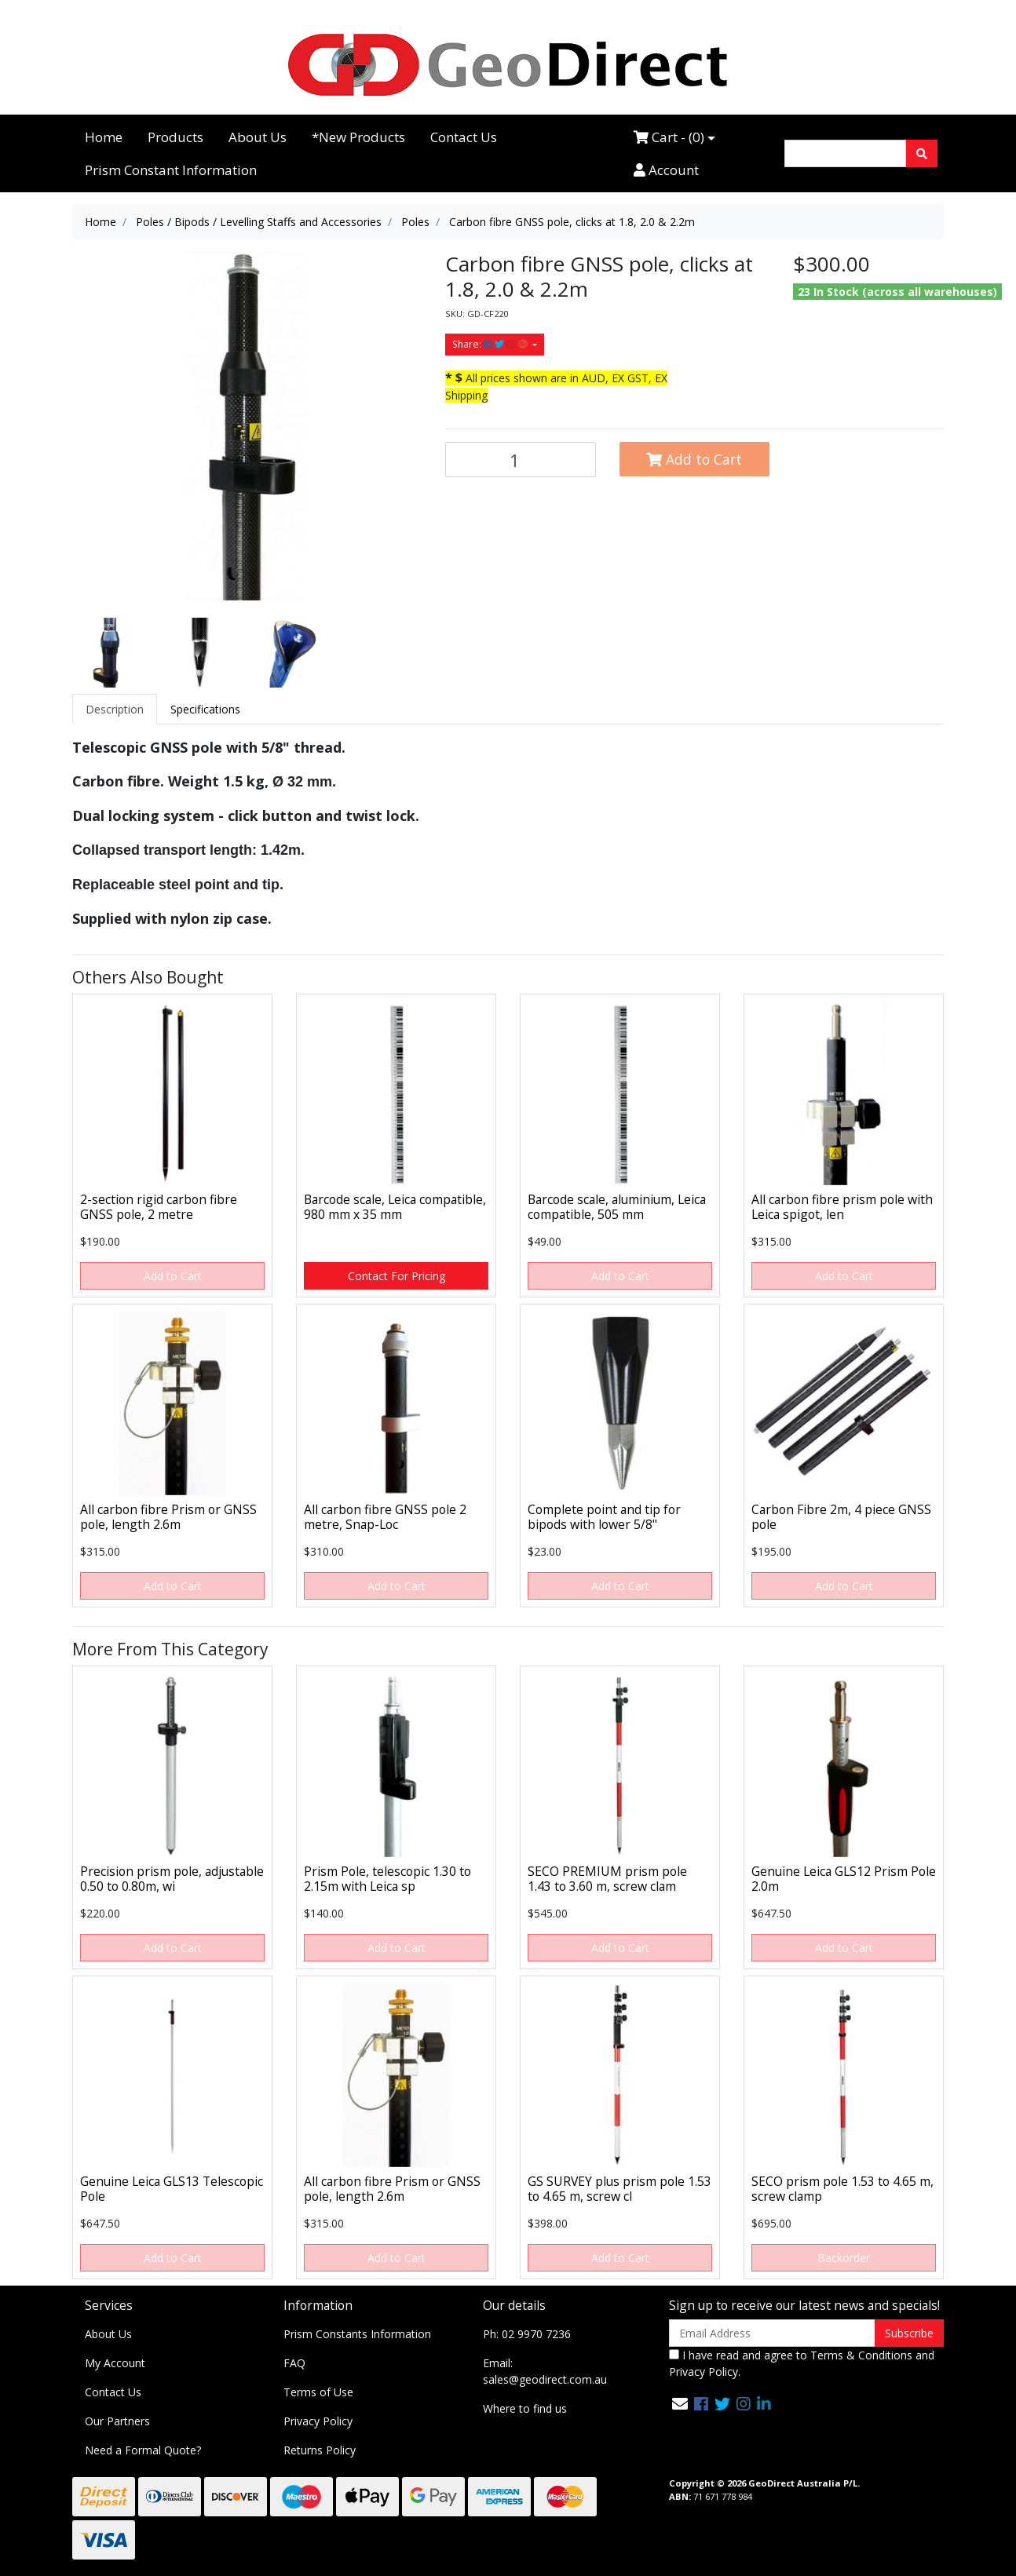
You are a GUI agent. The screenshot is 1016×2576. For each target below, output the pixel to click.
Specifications (205, 709)
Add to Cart (694, 459)
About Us (257, 137)
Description (115, 709)
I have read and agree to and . (801, 2363)
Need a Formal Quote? (143, 2450)
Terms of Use (318, 2391)
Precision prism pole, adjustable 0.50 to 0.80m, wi (172, 1879)
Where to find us (525, 2408)
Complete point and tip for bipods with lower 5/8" (604, 1517)
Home (103, 137)
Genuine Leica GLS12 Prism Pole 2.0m (843, 1879)
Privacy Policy (318, 2421)
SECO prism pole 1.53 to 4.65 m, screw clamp (842, 2189)
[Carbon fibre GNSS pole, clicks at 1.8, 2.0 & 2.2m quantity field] (520, 459)
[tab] (114, 709)
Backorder (843, 2257)
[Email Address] (772, 2333)
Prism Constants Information (357, 2333)
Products (175, 137)
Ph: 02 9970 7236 (527, 2333)
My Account (115, 2362)
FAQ (294, 2362)
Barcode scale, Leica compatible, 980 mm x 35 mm (395, 1207)
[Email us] (680, 2403)
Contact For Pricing (396, 1275)
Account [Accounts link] (666, 170)
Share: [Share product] (491, 344)
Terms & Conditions (861, 2355)
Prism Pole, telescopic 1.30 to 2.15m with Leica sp (387, 1879)
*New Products (358, 137)
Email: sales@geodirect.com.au (545, 2371)
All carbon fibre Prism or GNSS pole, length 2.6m (168, 1517)
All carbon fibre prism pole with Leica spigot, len (842, 1207)
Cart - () (669, 137)
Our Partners (117, 2421)
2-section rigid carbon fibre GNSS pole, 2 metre (158, 1207)
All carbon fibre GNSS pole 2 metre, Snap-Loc (385, 1517)
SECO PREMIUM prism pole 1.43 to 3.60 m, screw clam (607, 1879)
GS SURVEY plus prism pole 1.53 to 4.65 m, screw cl (619, 2189)
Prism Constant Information (171, 170)
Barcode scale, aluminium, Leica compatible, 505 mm (617, 1207)
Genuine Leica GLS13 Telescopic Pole (171, 2189)
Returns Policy (319, 2450)
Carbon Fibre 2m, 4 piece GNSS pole (841, 1517)
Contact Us (463, 137)
